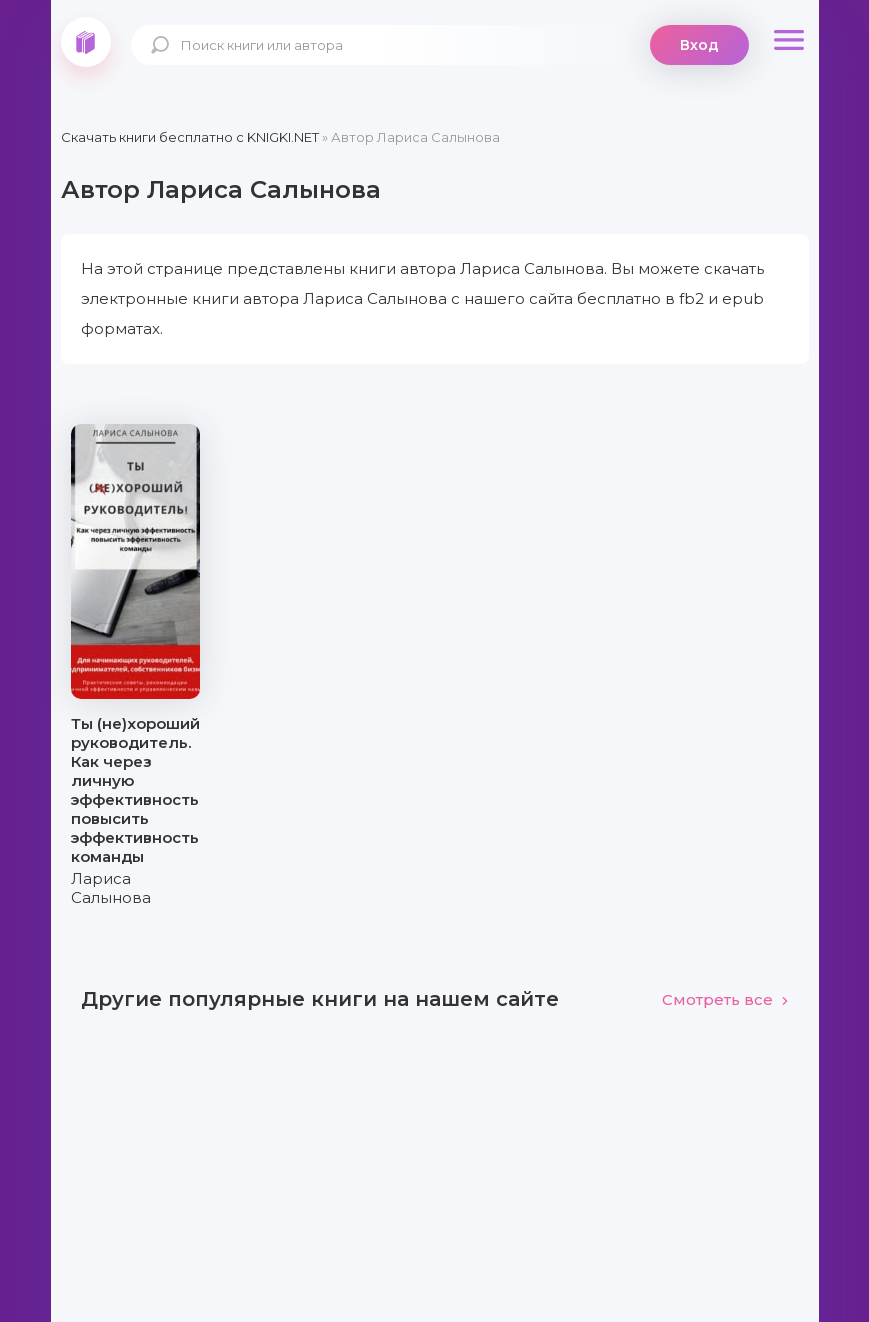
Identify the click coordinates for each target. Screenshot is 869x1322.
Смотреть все (725, 999)
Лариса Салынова (111, 888)
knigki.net (86, 42)
